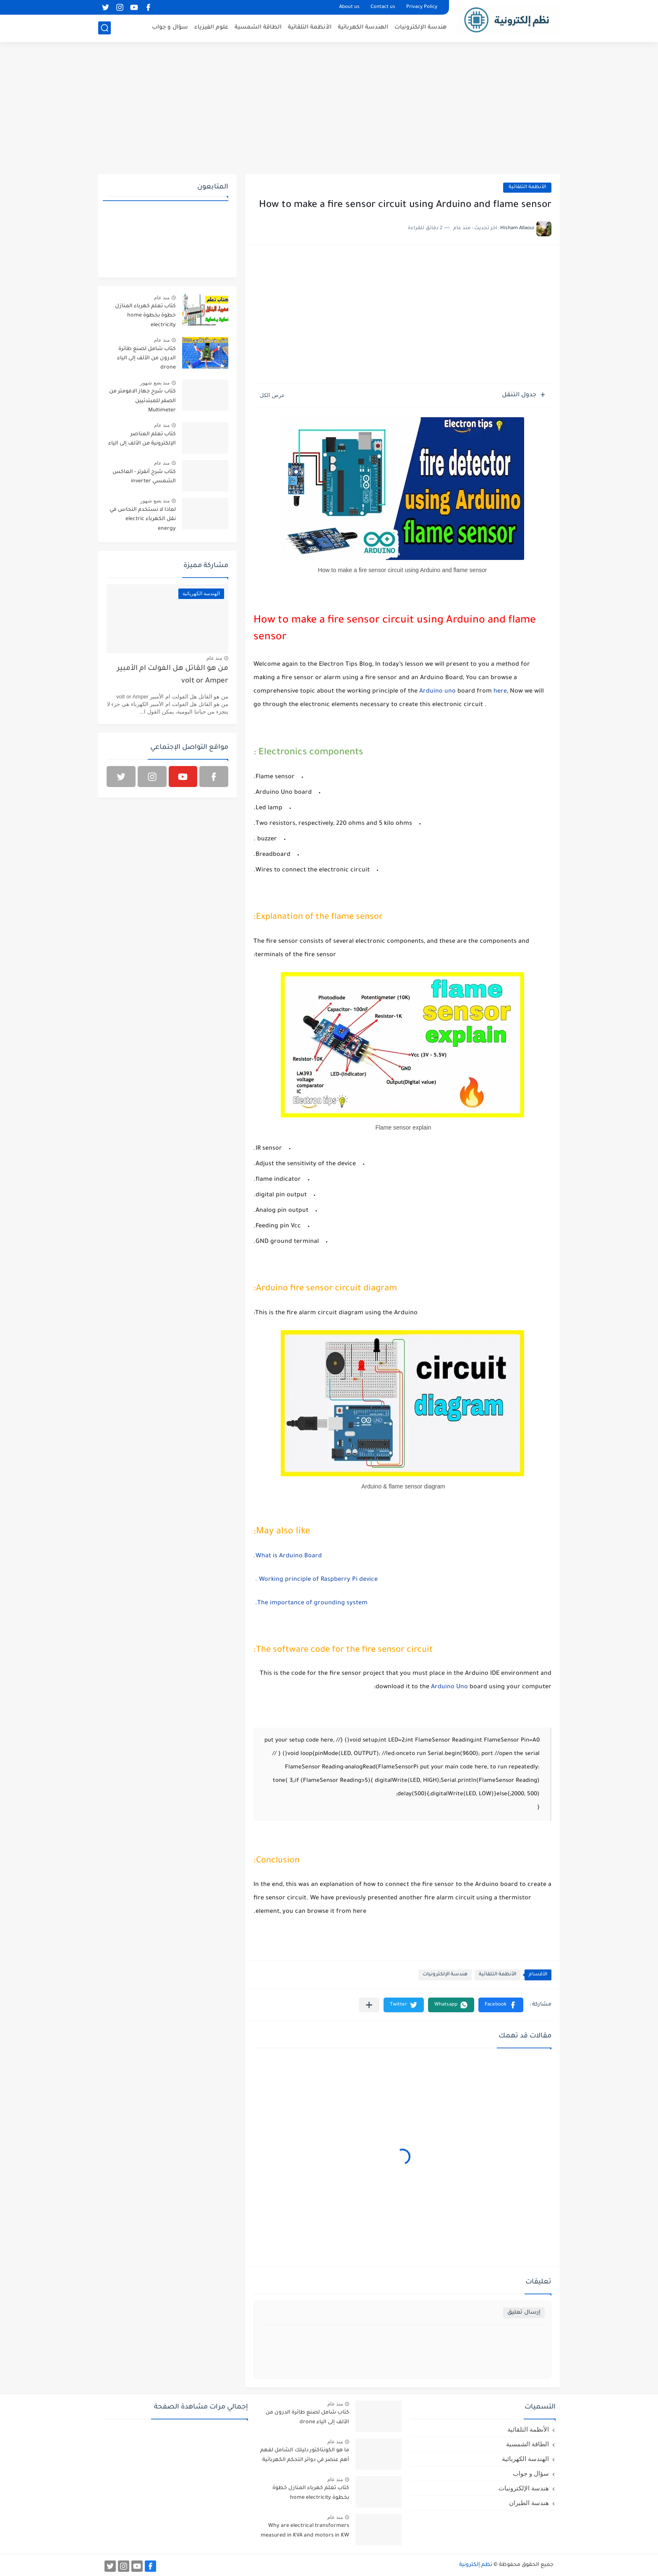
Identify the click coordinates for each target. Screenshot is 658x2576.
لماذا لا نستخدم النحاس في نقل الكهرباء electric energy (143, 519)
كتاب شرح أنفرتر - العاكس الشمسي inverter (144, 476)
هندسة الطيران (529, 2502)
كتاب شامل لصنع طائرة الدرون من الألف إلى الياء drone (146, 358)
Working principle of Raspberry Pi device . (315, 1580)
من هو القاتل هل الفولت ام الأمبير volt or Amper (172, 675)
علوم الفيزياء (211, 27)
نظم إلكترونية (475, 2565)
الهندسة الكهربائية (363, 27)
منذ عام (162, 298)
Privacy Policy (421, 7)
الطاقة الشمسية (258, 27)
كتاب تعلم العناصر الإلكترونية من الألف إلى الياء (142, 439)
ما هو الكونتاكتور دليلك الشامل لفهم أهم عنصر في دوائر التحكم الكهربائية (304, 2455)
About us (349, 7)
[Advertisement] (329, 109)
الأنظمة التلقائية (310, 27)
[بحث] (104, 27)
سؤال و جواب (170, 27)
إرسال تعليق (523, 2312)
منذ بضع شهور (155, 383)
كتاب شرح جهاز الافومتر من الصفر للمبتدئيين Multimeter (142, 401)
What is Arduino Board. (287, 1556)
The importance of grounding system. (310, 1603)
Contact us (383, 7)
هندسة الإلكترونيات (420, 27)
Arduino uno (437, 691)
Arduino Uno (449, 1687)
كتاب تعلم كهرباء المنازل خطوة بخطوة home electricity (145, 315)
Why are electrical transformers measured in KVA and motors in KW (305, 2530)
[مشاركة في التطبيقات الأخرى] (369, 2005)
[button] (500, 2005)
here (500, 691)
